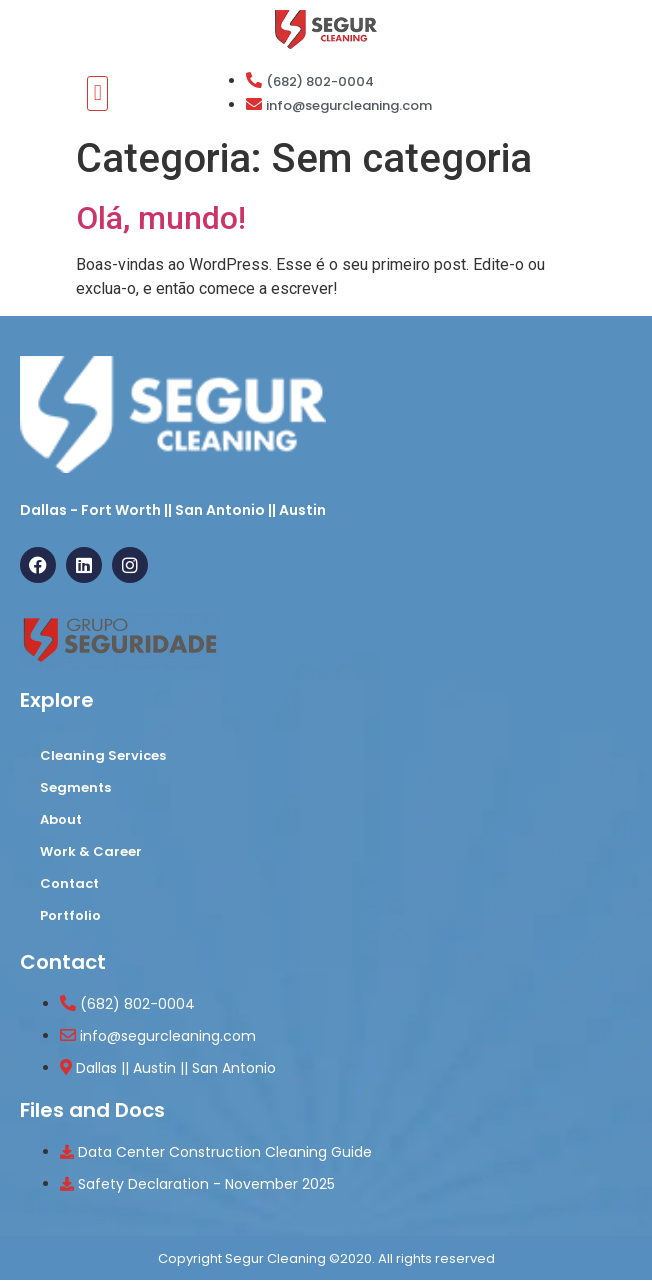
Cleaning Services (103, 755)
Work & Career (91, 851)
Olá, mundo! (161, 218)
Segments (75, 787)
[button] (97, 93)
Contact (69, 883)
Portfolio (70, 915)
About (61, 819)
